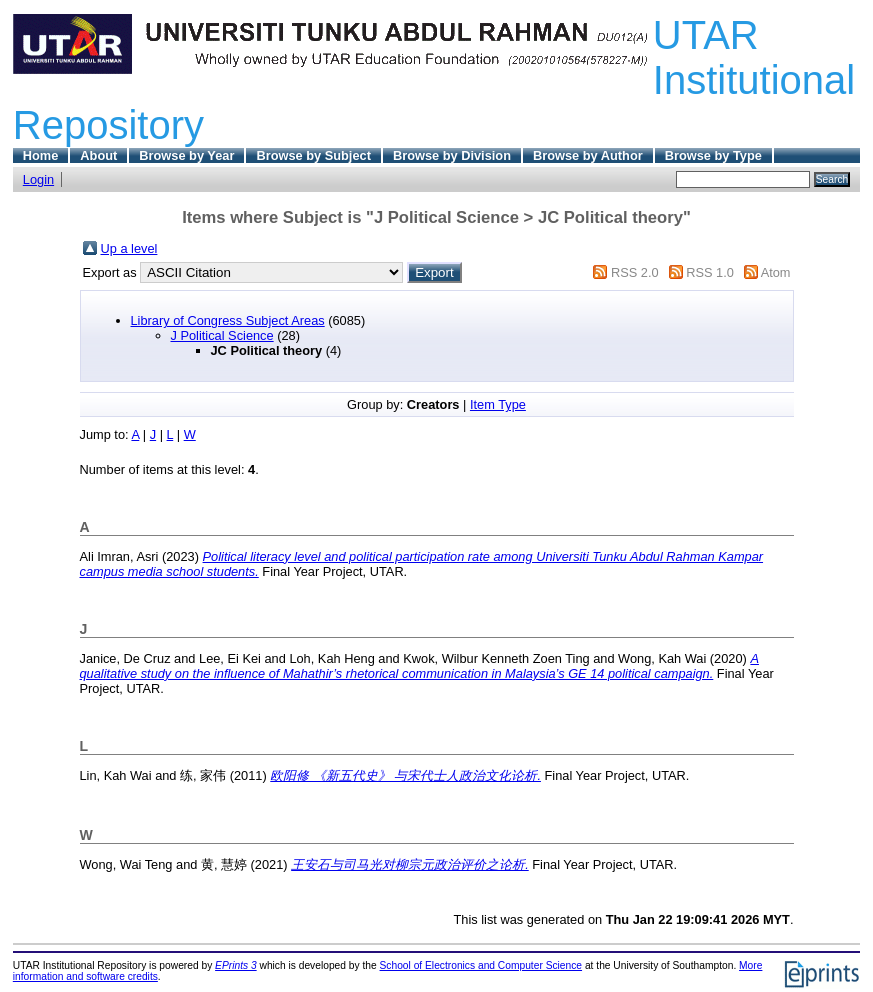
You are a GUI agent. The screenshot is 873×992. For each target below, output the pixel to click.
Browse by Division (452, 155)
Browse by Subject (313, 155)
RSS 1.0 (710, 272)
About (98, 155)
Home (41, 155)
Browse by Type (713, 155)
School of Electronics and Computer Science (481, 965)
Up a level (129, 248)
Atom (776, 272)
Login (38, 179)
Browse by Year (186, 155)
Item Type (498, 404)
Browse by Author (588, 155)
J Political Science (222, 335)
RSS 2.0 (635, 272)
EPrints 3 (236, 965)
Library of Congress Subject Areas (228, 320)
